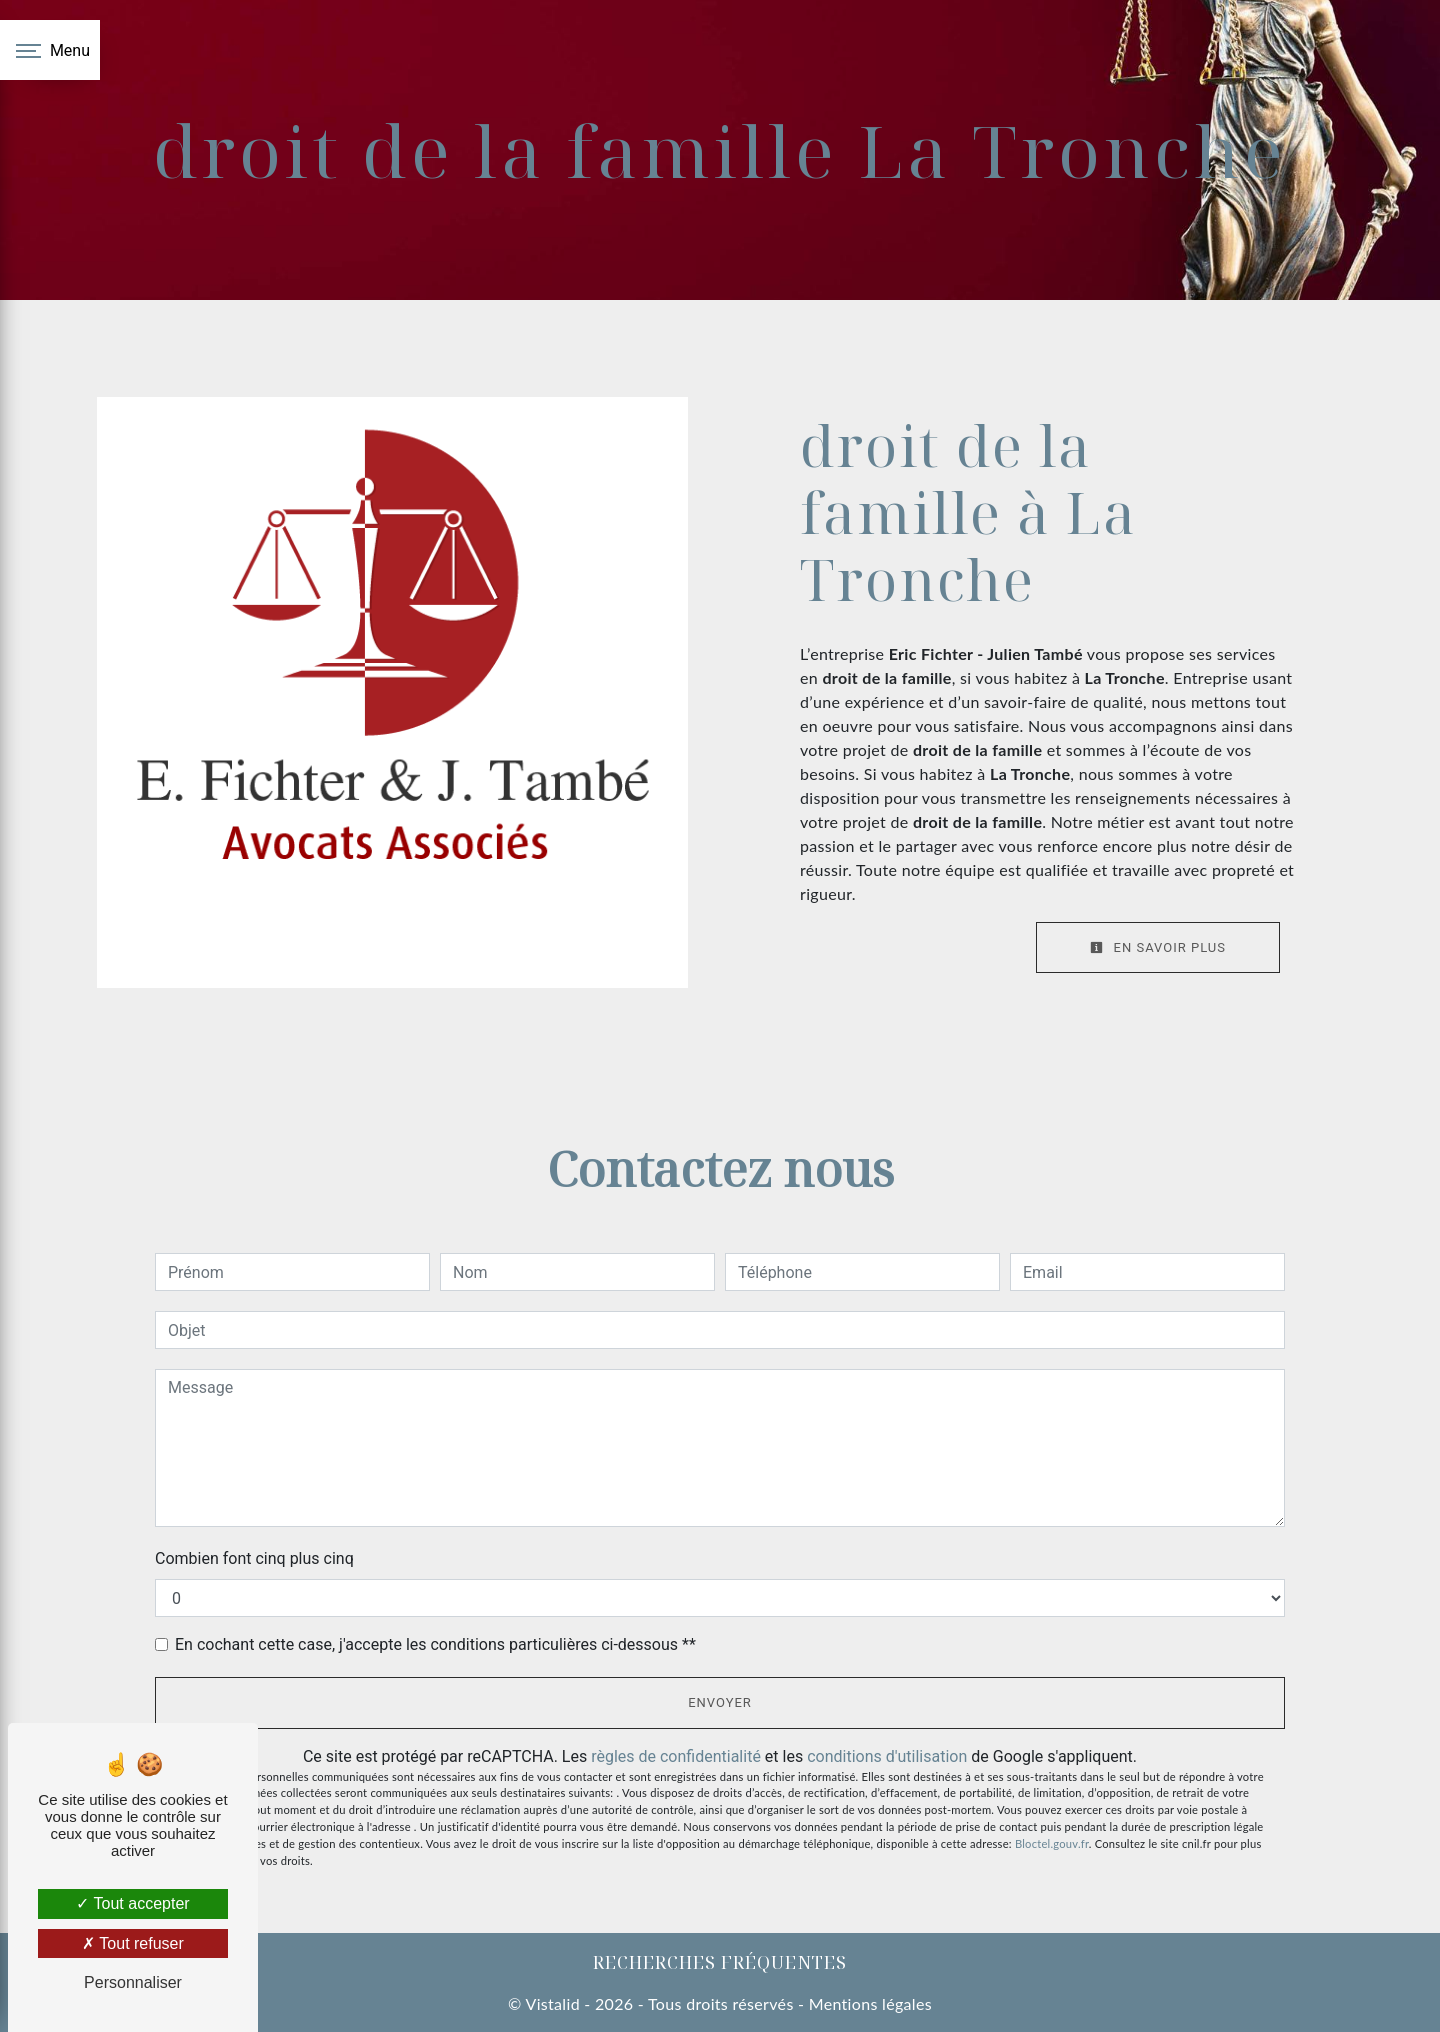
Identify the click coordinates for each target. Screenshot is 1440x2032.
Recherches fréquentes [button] (720, 1962)
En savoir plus (1158, 947)
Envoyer (720, 1702)
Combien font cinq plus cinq (254, 1558)
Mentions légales (868, 2003)
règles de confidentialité (676, 1756)
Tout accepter (132, 1903)
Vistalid (552, 2003)
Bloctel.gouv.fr (1052, 1843)
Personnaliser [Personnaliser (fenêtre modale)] (133, 1982)
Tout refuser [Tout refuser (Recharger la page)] (133, 1943)
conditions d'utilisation (887, 1756)
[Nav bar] (50, 50)
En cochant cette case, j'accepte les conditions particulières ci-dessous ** (435, 1644)
